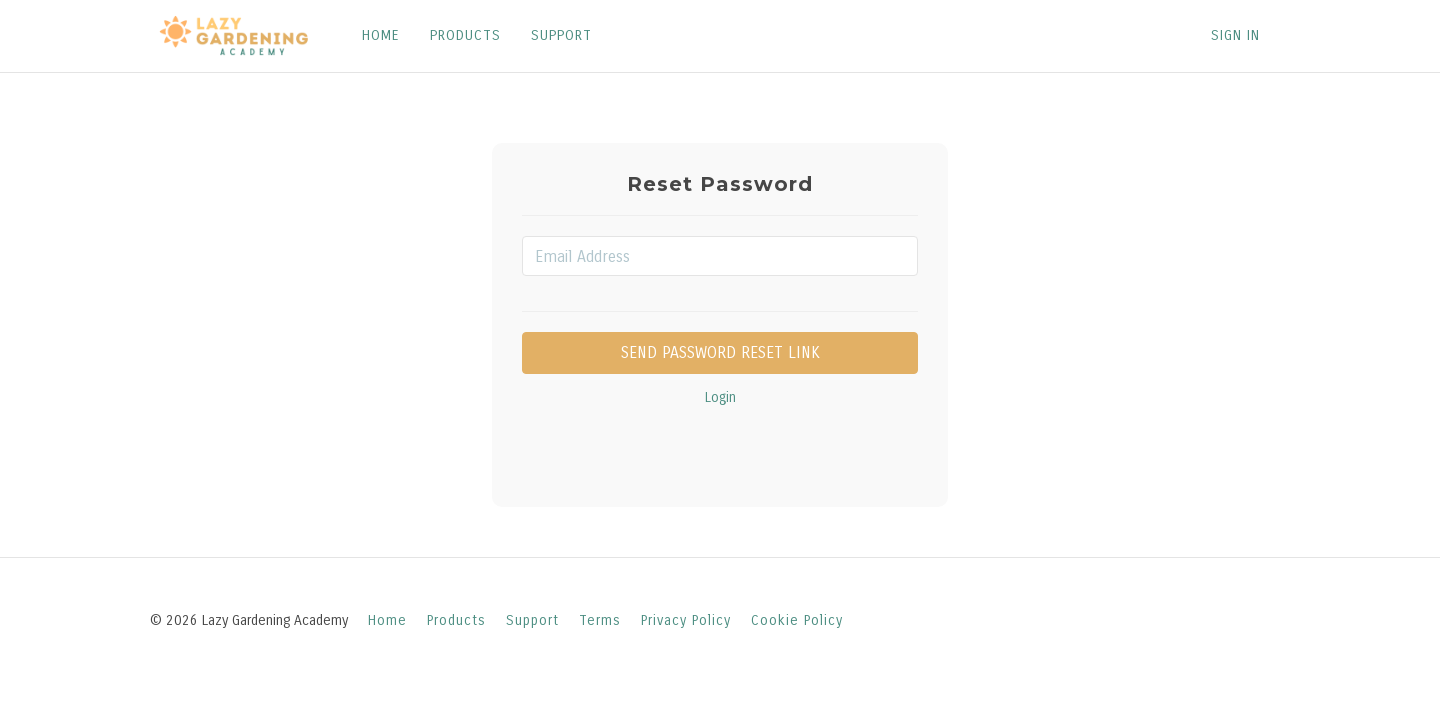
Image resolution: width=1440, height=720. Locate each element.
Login (720, 397)
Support (532, 620)
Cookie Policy (797, 620)
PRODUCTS (465, 35)
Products (456, 620)
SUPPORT (561, 35)
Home (387, 620)
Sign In (1235, 35)
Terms (600, 620)
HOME (381, 35)
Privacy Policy (686, 620)
